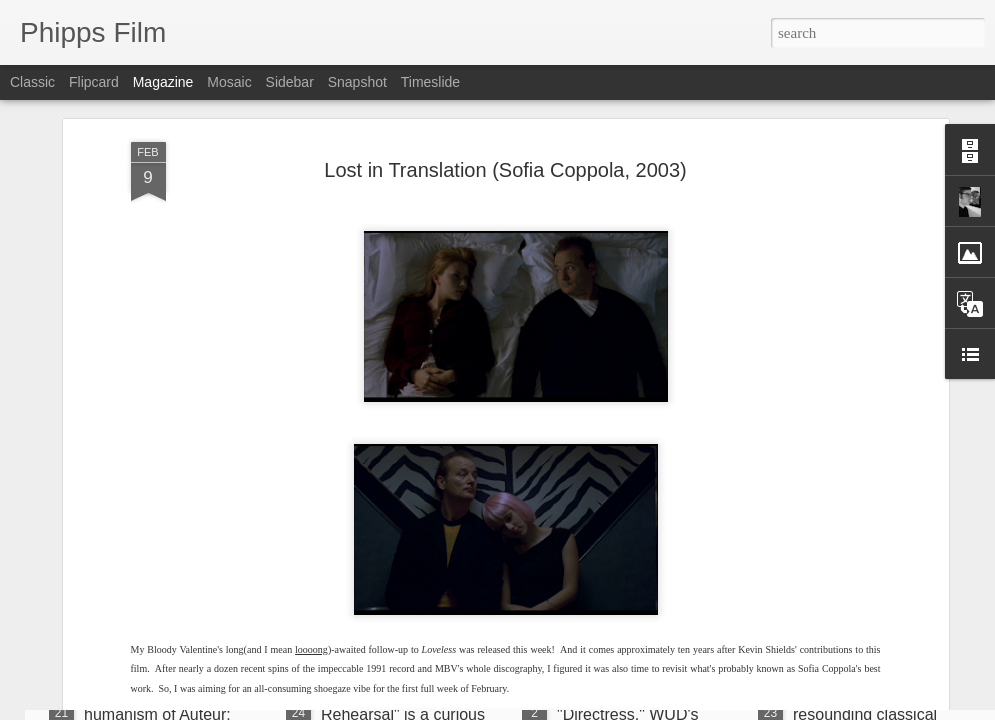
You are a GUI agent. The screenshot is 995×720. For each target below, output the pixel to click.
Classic (32, 82)
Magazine (163, 82)
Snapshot (357, 82)
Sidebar (290, 82)
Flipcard (94, 82)
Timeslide (430, 82)
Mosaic (229, 82)
